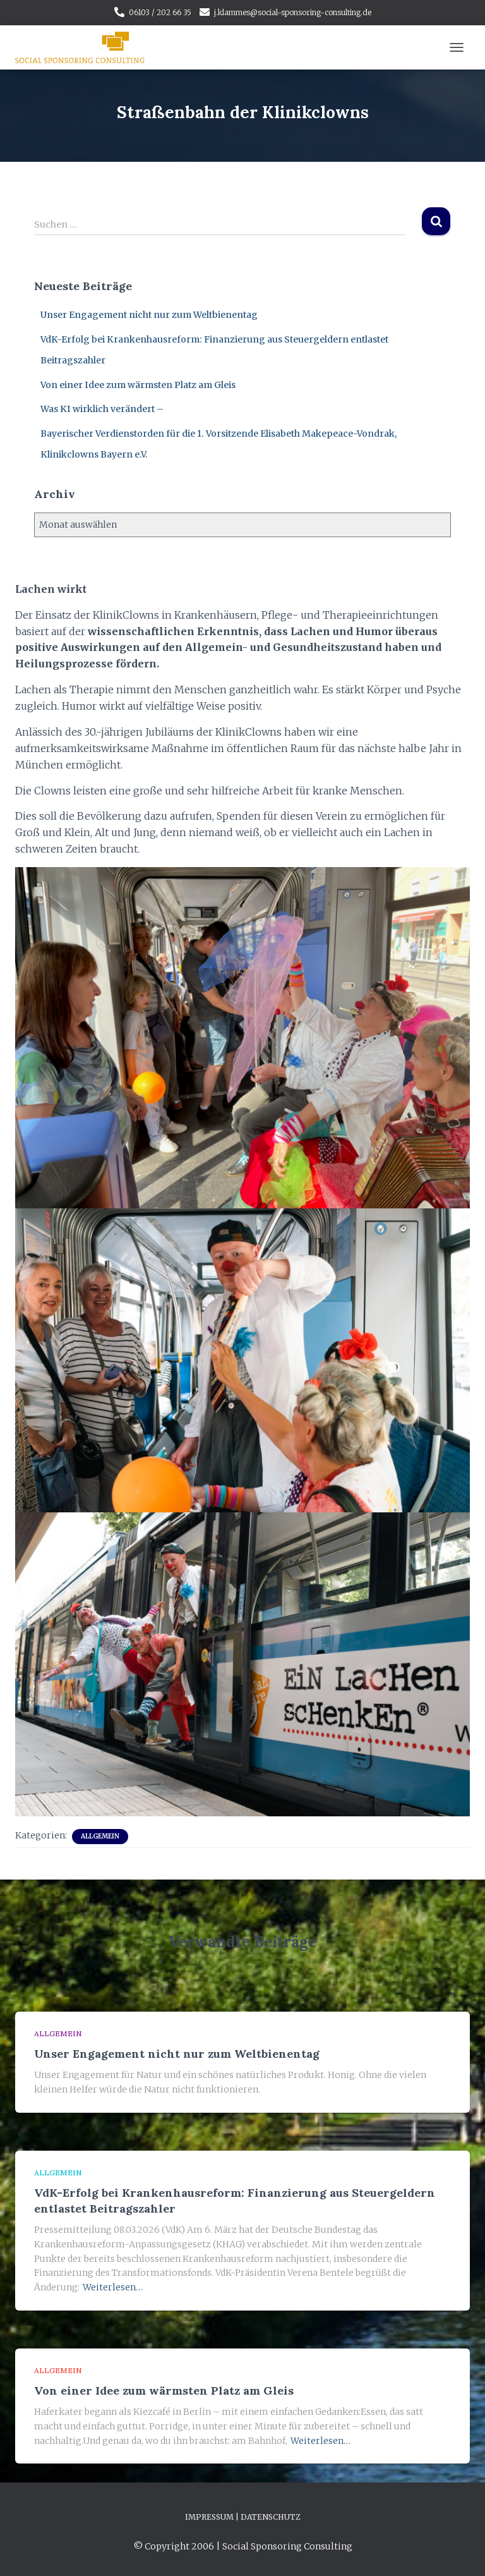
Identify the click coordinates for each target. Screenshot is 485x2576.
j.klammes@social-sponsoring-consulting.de (292, 12)
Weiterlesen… (113, 2287)
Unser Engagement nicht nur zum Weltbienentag (149, 314)
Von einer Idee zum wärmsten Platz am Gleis (138, 385)
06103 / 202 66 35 (160, 12)
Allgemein (100, 1836)
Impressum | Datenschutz (243, 2517)
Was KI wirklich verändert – (102, 409)
